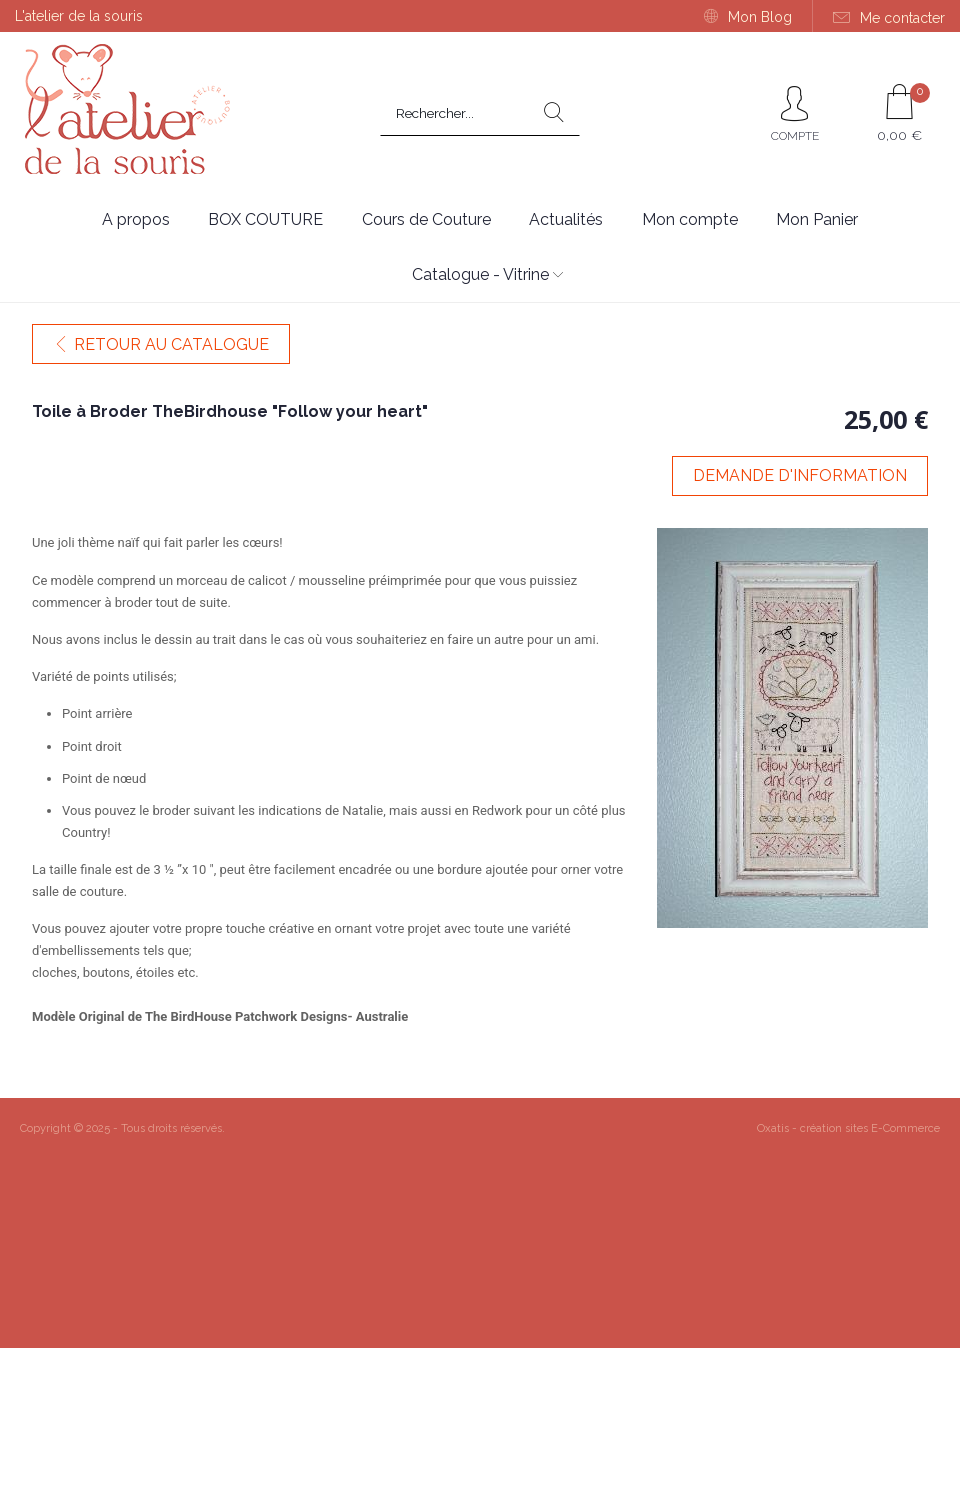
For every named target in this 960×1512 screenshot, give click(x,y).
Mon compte (690, 219)
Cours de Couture (426, 219)
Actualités (566, 219)
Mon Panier (817, 219)
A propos (136, 219)
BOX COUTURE (265, 219)
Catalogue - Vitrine (480, 274)
